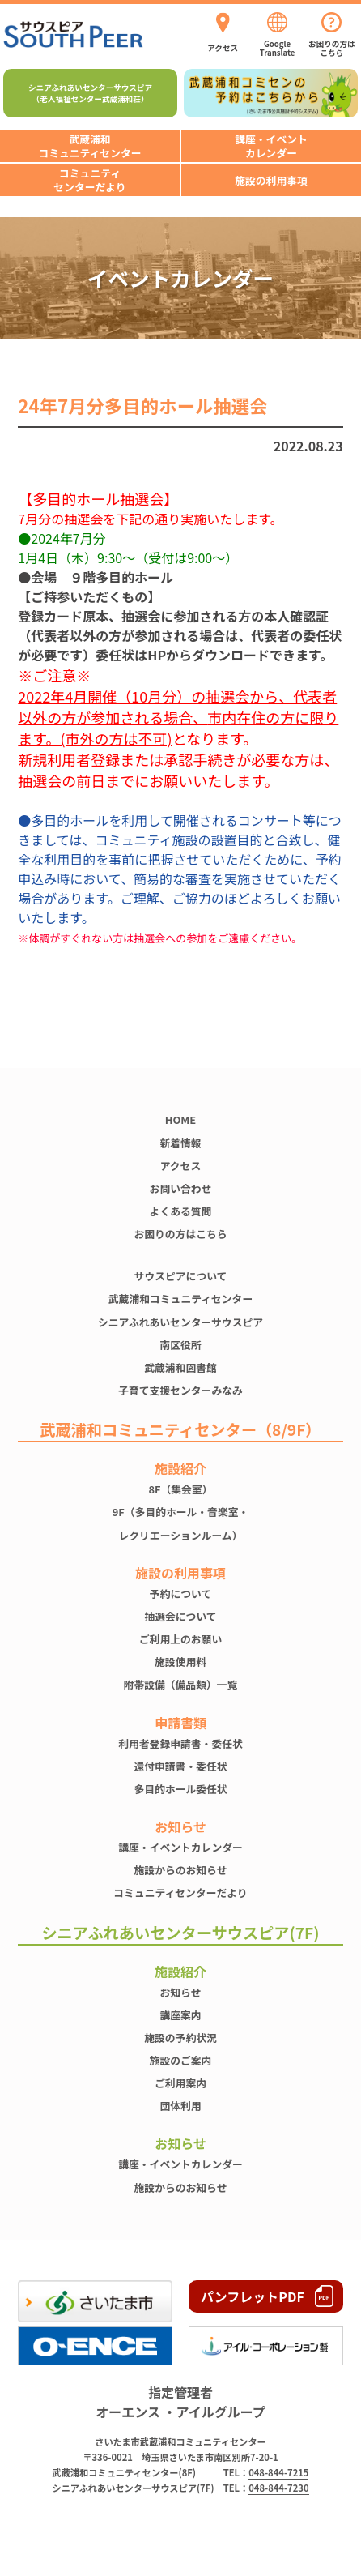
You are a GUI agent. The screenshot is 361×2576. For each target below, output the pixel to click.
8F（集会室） (180, 1489)
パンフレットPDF (252, 2296)
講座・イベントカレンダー (180, 1847)
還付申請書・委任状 (180, 1766)
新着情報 (180, 1143)
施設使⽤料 (180, 1661)
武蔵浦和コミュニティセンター (180, 1298)
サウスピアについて (180, 1276)
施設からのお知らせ (180, 1870)
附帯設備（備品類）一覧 (181, 1684)
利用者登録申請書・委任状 (180, 1743)
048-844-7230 (278, 2487)
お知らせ (181, 1992)
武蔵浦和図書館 (180, 1367)
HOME (180, 1119)
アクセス (181, 1165)
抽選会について (180, 1616)
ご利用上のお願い (180, 1639)
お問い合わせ (181, 1188)
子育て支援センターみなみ (180, 1390)
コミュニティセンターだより (180, 1892)
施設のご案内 (181, 2060)
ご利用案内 (180, 2083)
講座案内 (180, 2015)
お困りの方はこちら (180, 1233)
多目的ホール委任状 (180, 1788)
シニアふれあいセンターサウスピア (180, 1322)
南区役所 (180, 1344)
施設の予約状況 (180, 2037)
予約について (180, 1593)
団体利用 (180, 2105)
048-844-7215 (278, 2472)
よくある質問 (181, 1211)
